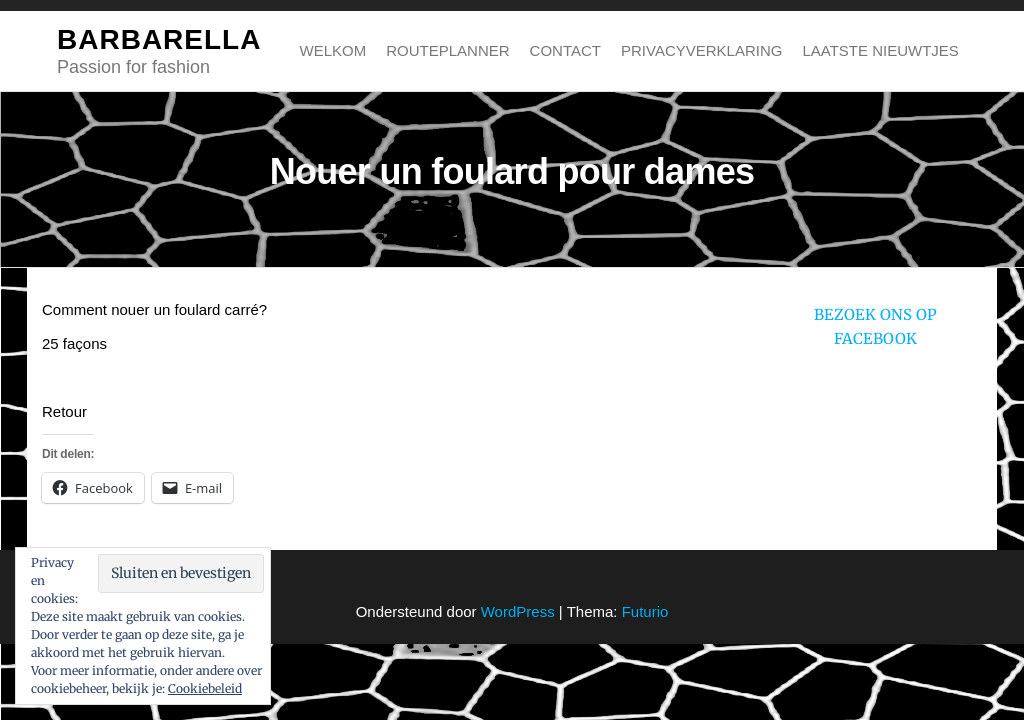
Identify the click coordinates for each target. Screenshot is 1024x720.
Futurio (645, 611)
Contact (565, 50)
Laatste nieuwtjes (880, 50)
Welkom (333, 50)
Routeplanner (447, 50)
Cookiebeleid (205, 688)
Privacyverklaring (701, 50)
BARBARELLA (159, 39)
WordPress (518, 611)
